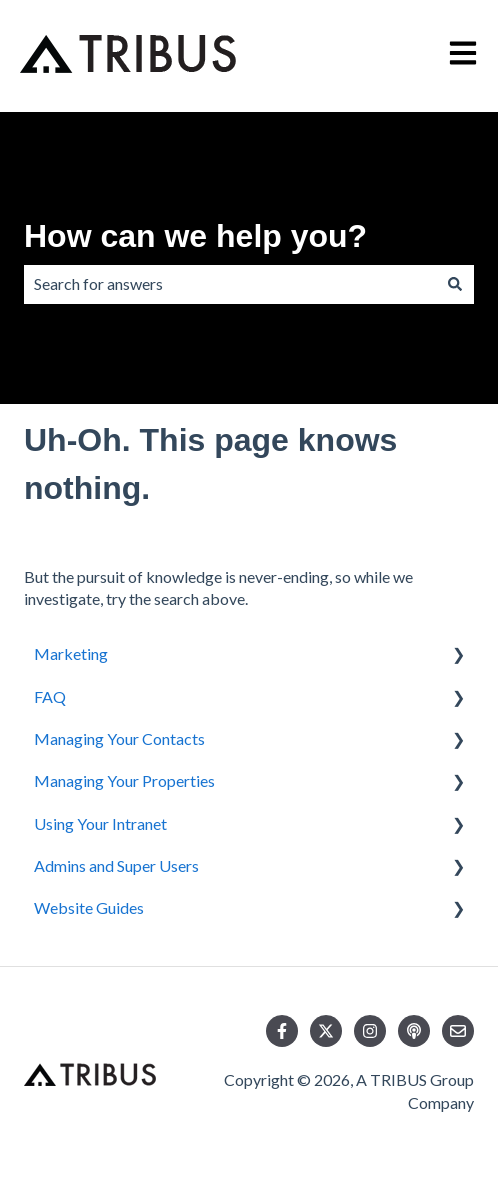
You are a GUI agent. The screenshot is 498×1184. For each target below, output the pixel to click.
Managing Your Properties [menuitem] (124, 780)
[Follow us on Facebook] (282, 1031)
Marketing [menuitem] (71, 653)
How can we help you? (195, 236)
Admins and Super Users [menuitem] (116, 865)
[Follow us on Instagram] (370, 1031)
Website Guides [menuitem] (89, 907)
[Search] (455, 284)
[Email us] (458, 1031)
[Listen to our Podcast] (414, 1031)
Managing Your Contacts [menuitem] (119, 738)
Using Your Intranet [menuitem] (100, 823)
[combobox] (230, 284)
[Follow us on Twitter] (326, 1031)
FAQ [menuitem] (50, 696)
